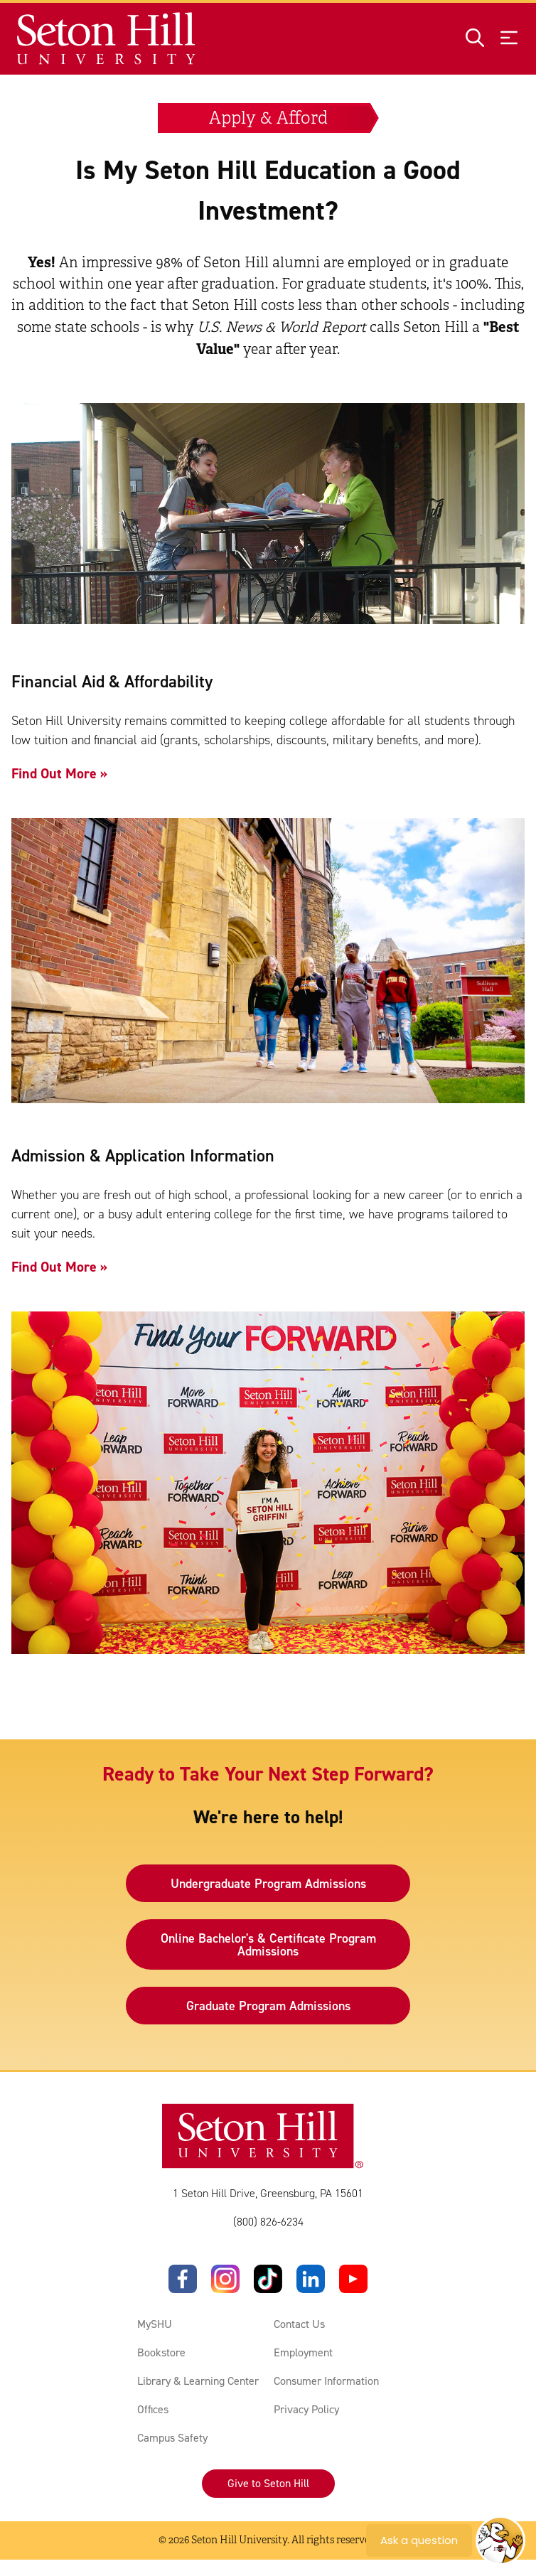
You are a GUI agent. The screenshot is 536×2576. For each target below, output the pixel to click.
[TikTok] (268, 2279)
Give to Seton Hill (268, 2483)
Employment (303, 2353)
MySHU (154, 2324)
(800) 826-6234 (268, 2222)
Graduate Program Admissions (268, 2005)
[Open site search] (475, 39)
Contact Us (299, 2324)
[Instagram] (225, 2279)
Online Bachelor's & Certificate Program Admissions (268, 1945)
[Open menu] (509, 39)
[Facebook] (182, 2279)
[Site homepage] (107, 39)
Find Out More (54, 773)
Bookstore (161, 2353)
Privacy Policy (306, 2410)
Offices (152, 2410)
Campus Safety (172, 2438)
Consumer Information (326, 2381)
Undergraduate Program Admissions (268, 1883)
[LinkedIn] (310, 2279)
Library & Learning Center (198, 2381)
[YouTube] (353, 2279)
